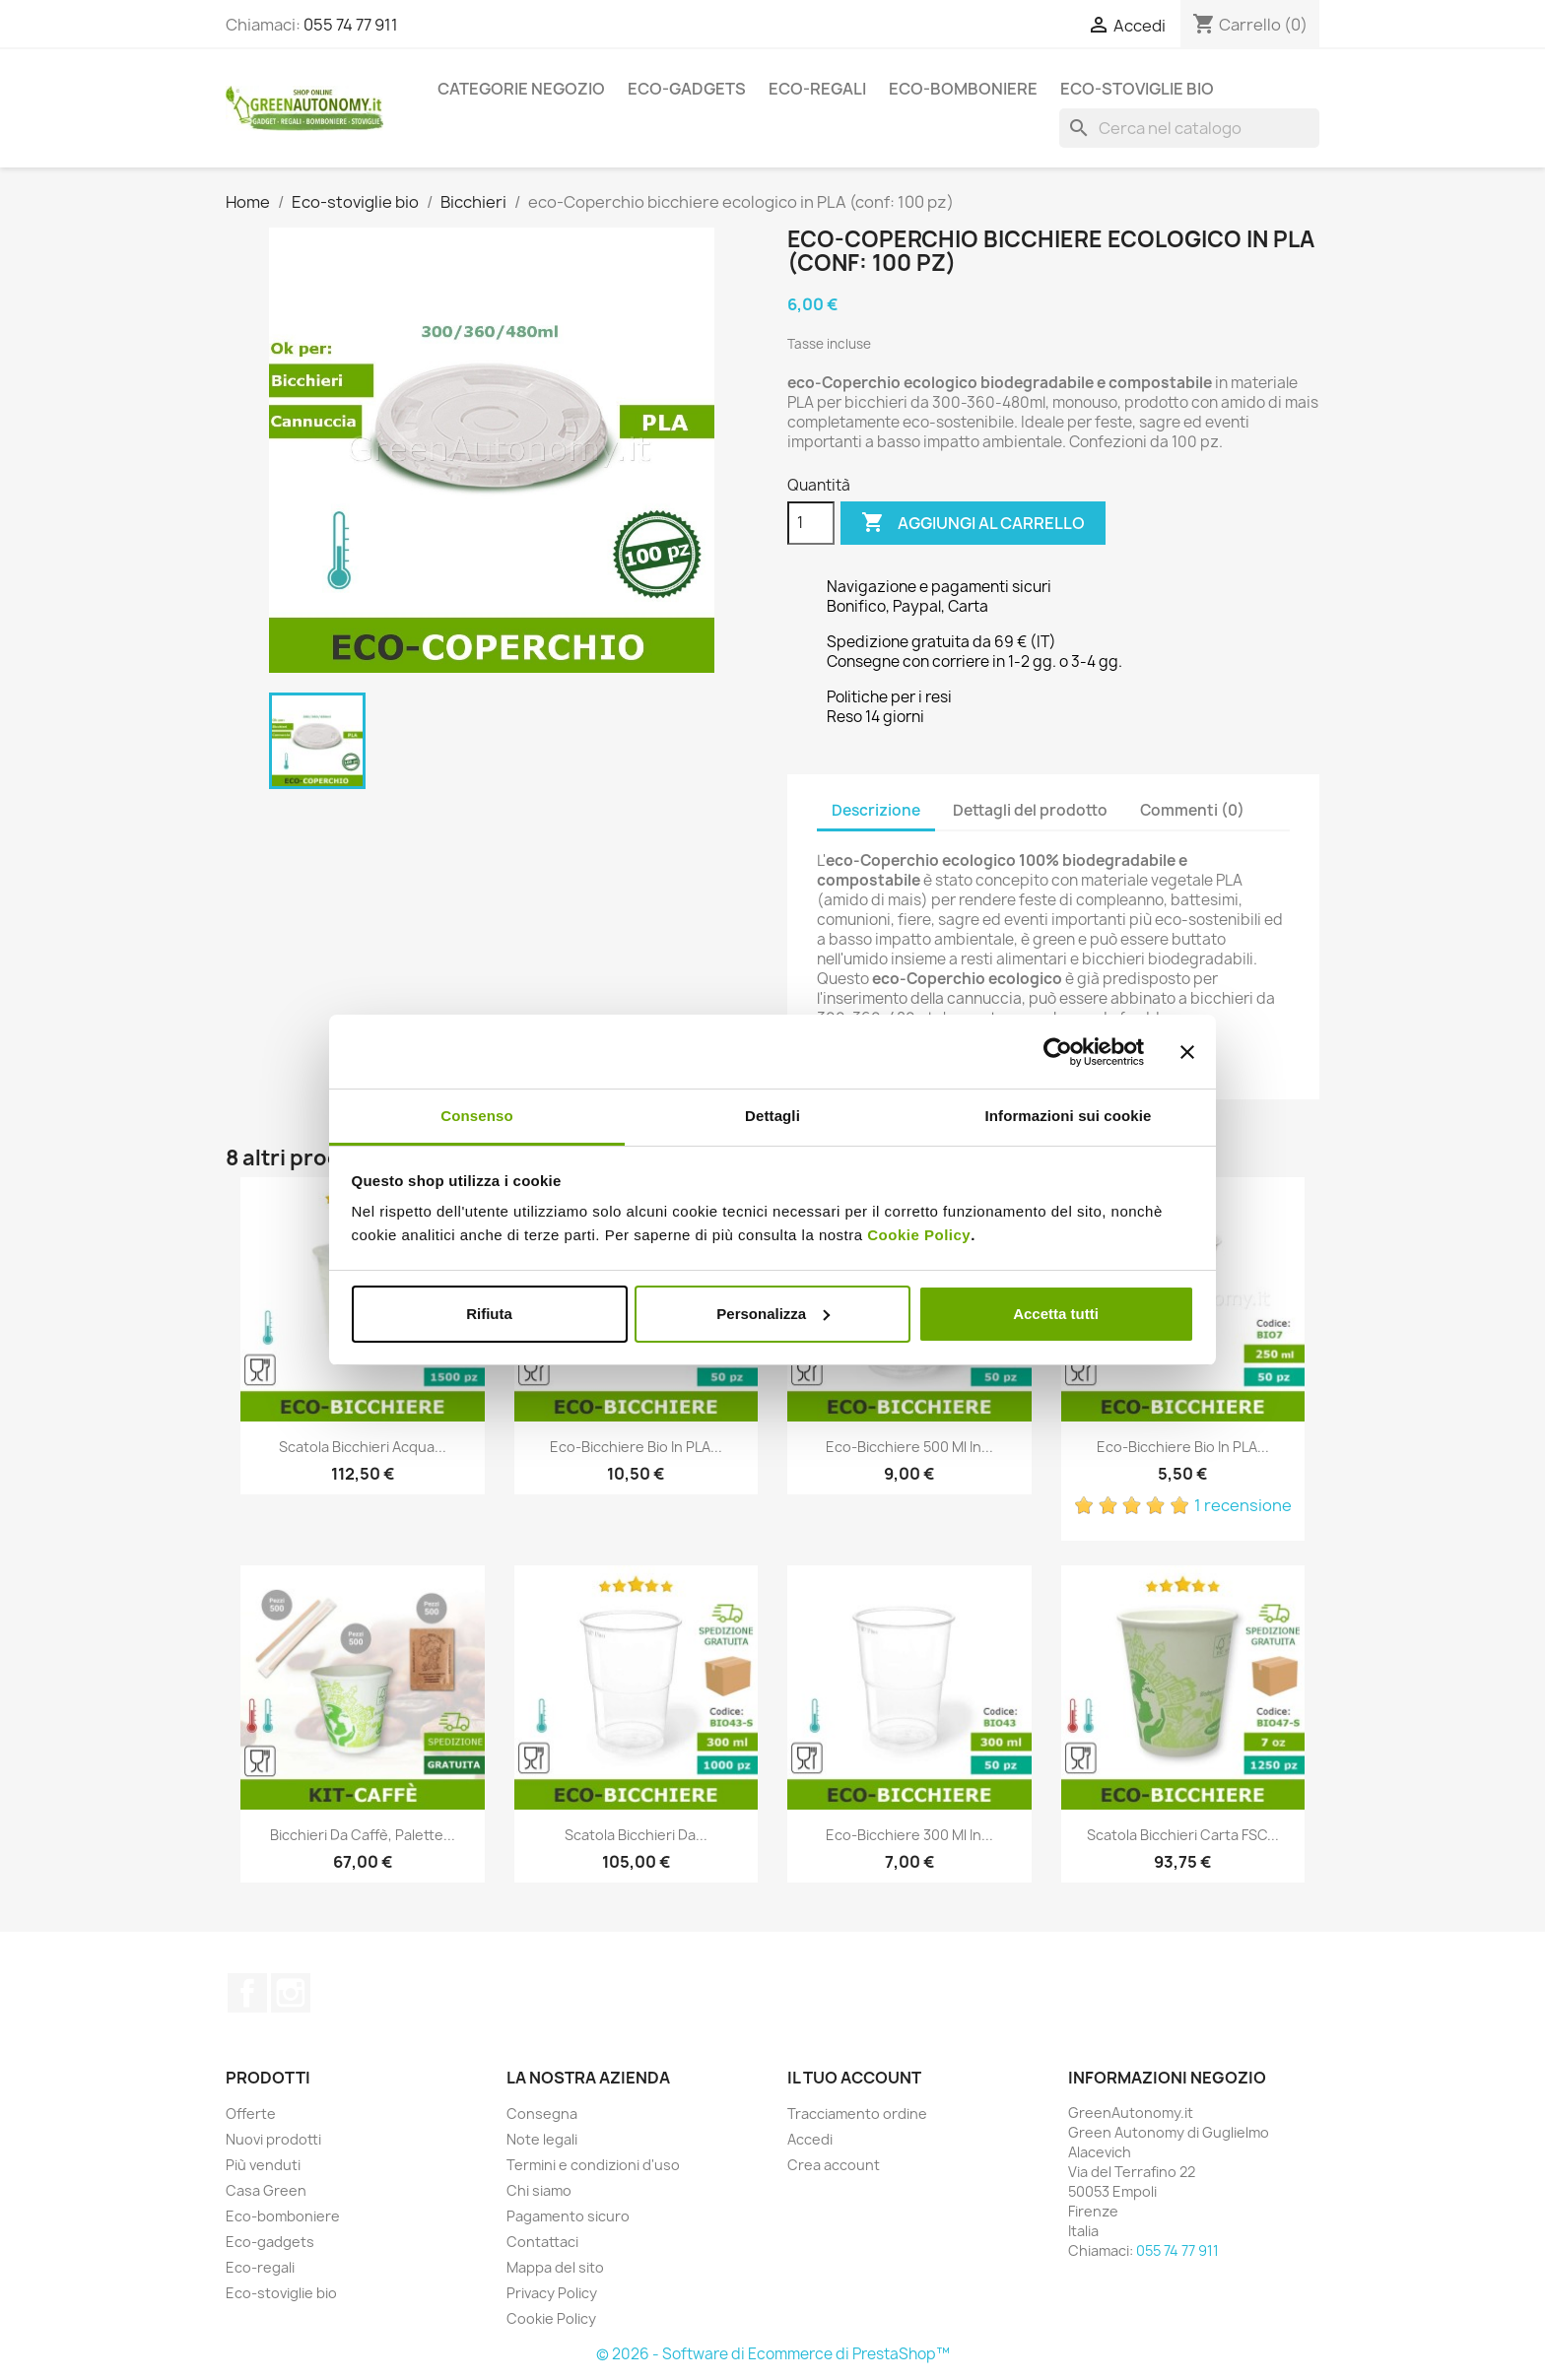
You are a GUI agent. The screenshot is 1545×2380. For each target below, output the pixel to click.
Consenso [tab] (476, 1115)
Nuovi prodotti (273, 2139)
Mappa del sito (555, 2267)
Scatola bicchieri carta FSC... (1183, 1834)
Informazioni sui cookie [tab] (1068, 1115)
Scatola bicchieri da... (636, 1834)
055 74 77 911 (350, 24)
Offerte (251, 2113)
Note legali (541, 2139)
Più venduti (263, 2164)
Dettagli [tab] (772, 1115)
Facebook (247, 1993)
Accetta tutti (1056, 1313)
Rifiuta (489, 1313)
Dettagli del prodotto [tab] (1030, 810)
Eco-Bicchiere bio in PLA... (636, 1446)
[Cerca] (1189, 128)
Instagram (290, 1993)
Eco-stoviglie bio (1137, 88)
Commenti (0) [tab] (1192, 810)
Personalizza (773, 1313)
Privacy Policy (551, 2292)
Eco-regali (817, 88)
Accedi (810, 2139)
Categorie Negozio (521, 88)
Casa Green (266, 2190)
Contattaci (542, 2241)
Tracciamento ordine (857, 2113)
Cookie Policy (919, 1234)
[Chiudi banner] (1187, 1052)
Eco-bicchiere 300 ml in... (909, 1834)
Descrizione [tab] (876, 810)
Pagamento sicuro (568, 2216)
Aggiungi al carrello (973, 523)
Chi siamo (538, 2190)
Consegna (541, 2113)
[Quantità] (811, 523)
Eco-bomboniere (963, 88)
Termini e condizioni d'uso (593, 2164)
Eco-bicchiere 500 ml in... (909, 1446)
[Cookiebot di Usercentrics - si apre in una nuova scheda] (1058, 1052)
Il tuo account (854, 2077)
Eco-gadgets (687, 88)
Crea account (833, 2164)
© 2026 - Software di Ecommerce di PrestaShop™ (773, 2354)
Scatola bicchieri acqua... (362, 1446)
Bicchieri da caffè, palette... (362, 1834)
